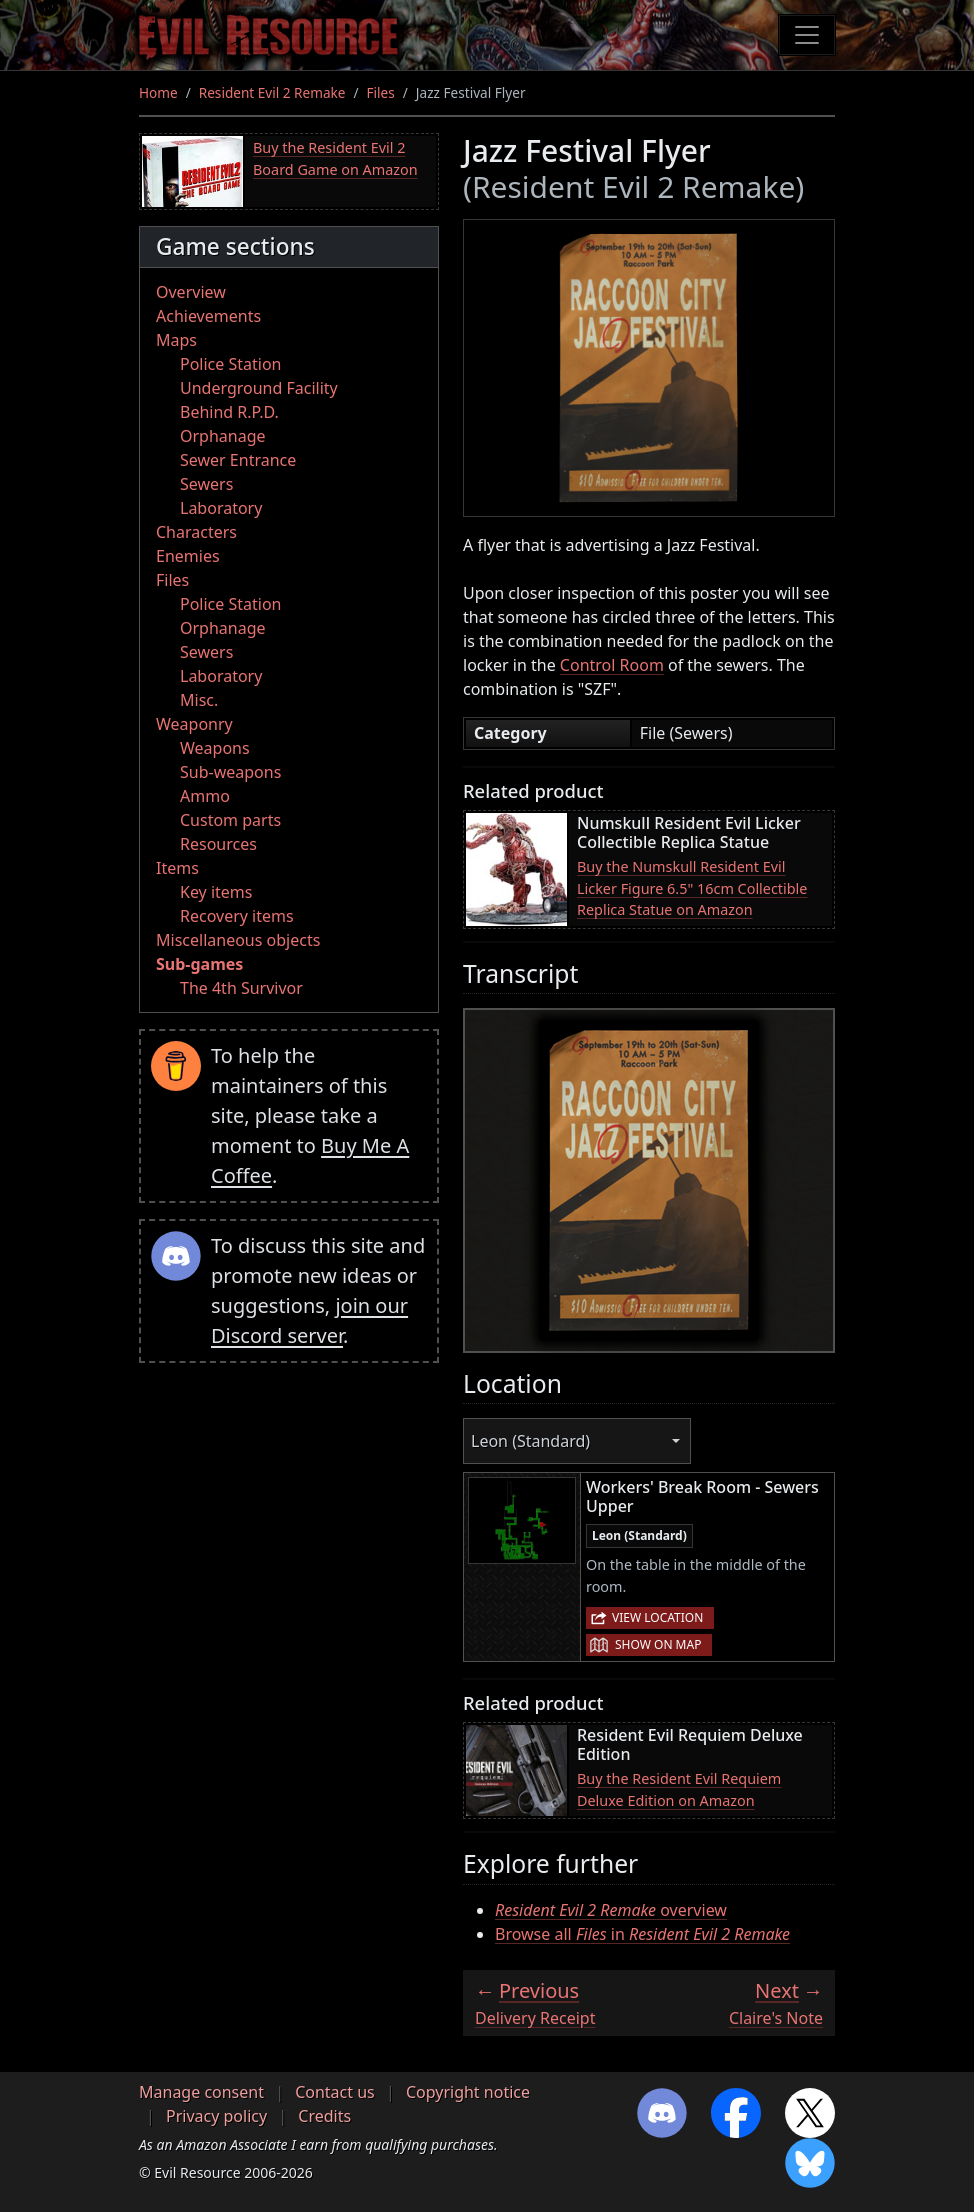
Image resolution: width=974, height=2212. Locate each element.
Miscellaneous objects (238, 940)
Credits (324, 2116)
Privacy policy (216, 2116)
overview (611, 1910)
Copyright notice (468, 2092)
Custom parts (230, 820)
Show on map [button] (658, 1644)
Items (177, 868)
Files (381, 92)
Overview (191, 292)
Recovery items (237, 916)
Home (158, 92)
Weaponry (194, 724)
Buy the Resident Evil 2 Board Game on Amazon (335, 158)
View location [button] (657, 1617)
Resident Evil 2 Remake (272, 92)
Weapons (215, 748)
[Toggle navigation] (807, 35)
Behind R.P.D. (229, 412)
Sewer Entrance (238, 460)
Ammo (205, 796)
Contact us (335, 2092)
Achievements (208, 316)
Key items (216, 892)
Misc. (199, 700)
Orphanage (223, 436)
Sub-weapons (230, 772)
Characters (196, 532)
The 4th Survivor (241, 988)
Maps (176, 340)
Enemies (188, 556)
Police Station (231, 364)
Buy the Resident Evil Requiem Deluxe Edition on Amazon (679, 1789)
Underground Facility (259, 388)
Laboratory (221, 508)
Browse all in (642, 1934)
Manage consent (201, 2092)
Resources (218, 844)
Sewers (206, 484)
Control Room (612, 665)
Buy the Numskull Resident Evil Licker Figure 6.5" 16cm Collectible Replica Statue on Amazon (692, 888)
